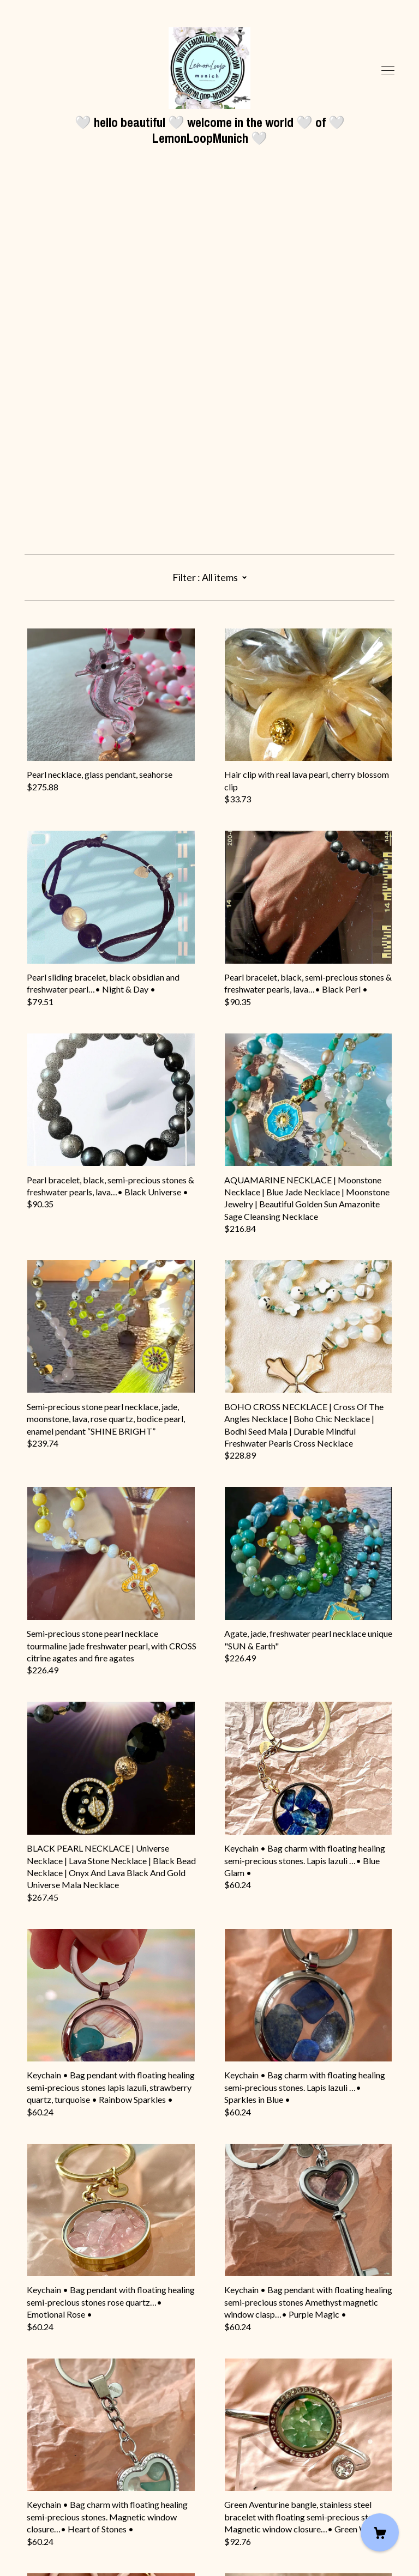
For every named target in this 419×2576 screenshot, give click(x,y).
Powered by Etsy (56, 2545)
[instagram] (29, 2484)
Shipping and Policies (64, 2515)
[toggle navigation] (387, 70)
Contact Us (46, 2503)
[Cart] (380, 2532)
